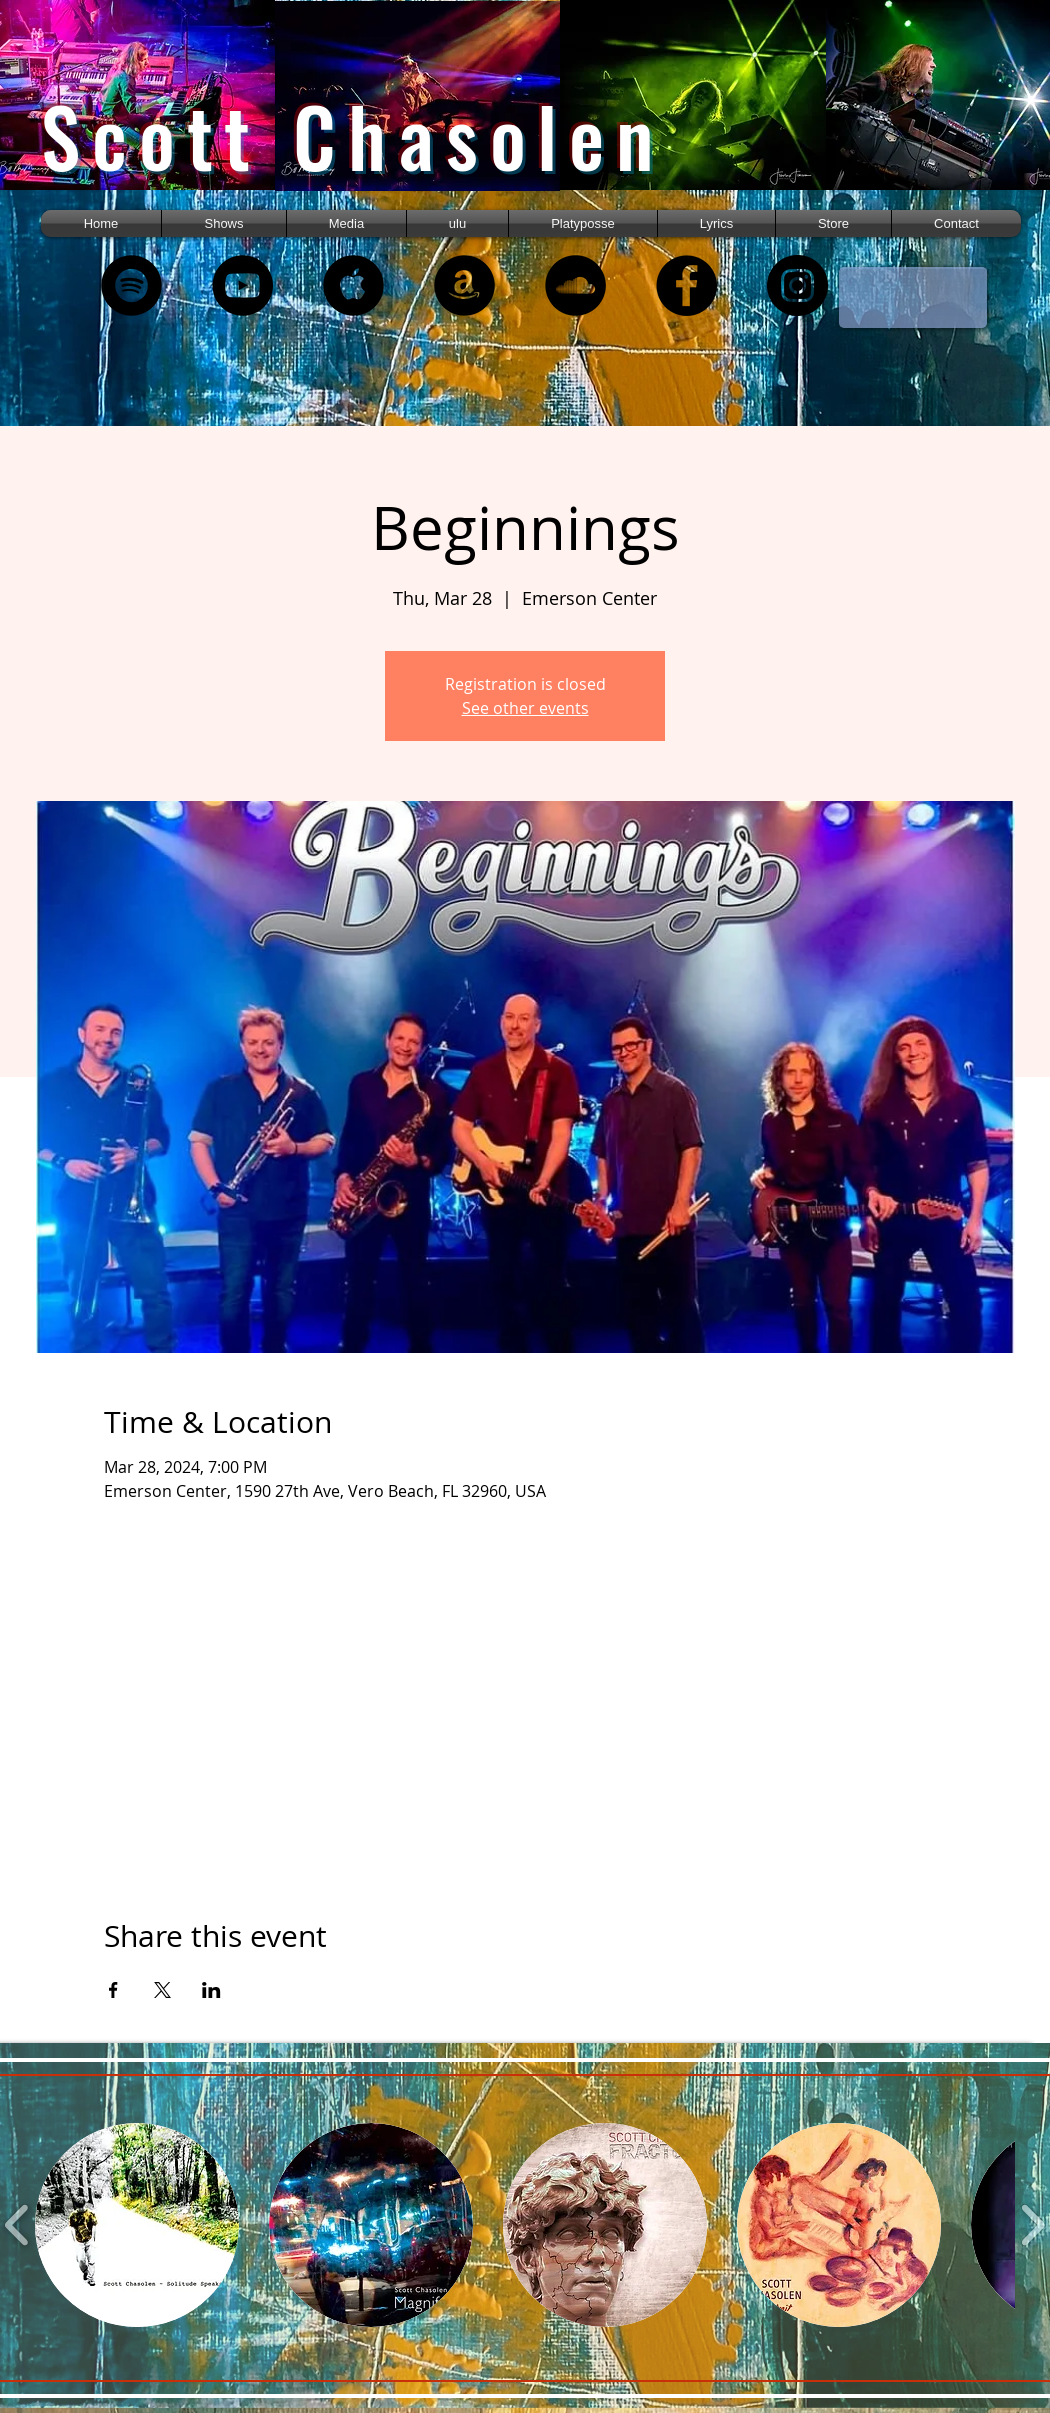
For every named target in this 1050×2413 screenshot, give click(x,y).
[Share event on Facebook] (113, 1990)
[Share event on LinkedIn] (211, 1990)
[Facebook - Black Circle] (686, 285)
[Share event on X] (162, 1990)
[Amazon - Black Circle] (464, 285)
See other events (525, 708)
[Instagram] (797, 285)
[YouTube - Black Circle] (242, 285)
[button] (346, 223)
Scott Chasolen (353, 135)
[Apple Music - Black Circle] (353, 285)
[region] (158, 112)
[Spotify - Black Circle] (131, 285)
